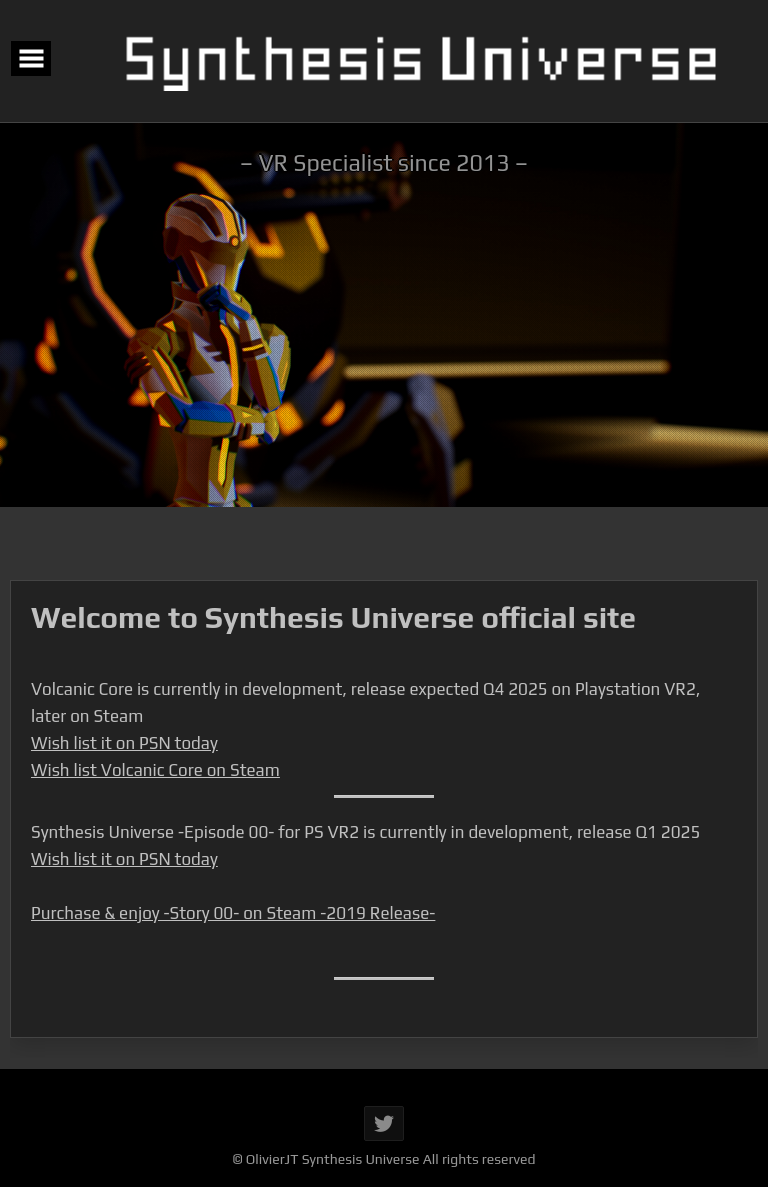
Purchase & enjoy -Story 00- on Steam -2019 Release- (233, 913)
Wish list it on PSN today (124, 743)
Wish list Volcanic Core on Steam (155, 770)
